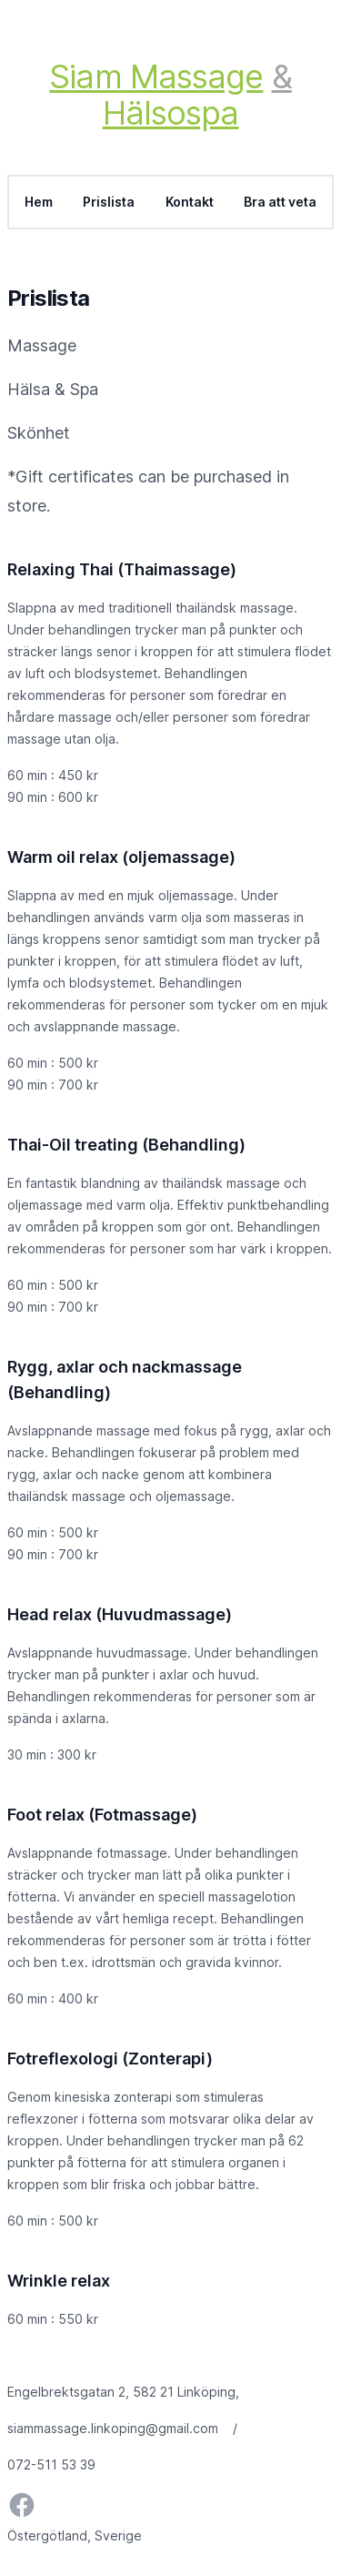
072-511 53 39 (51, 2464)
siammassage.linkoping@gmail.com (112, 2428)
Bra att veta (281, 202)
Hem (39, 202)
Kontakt (190, 202)
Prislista (109, 202)
